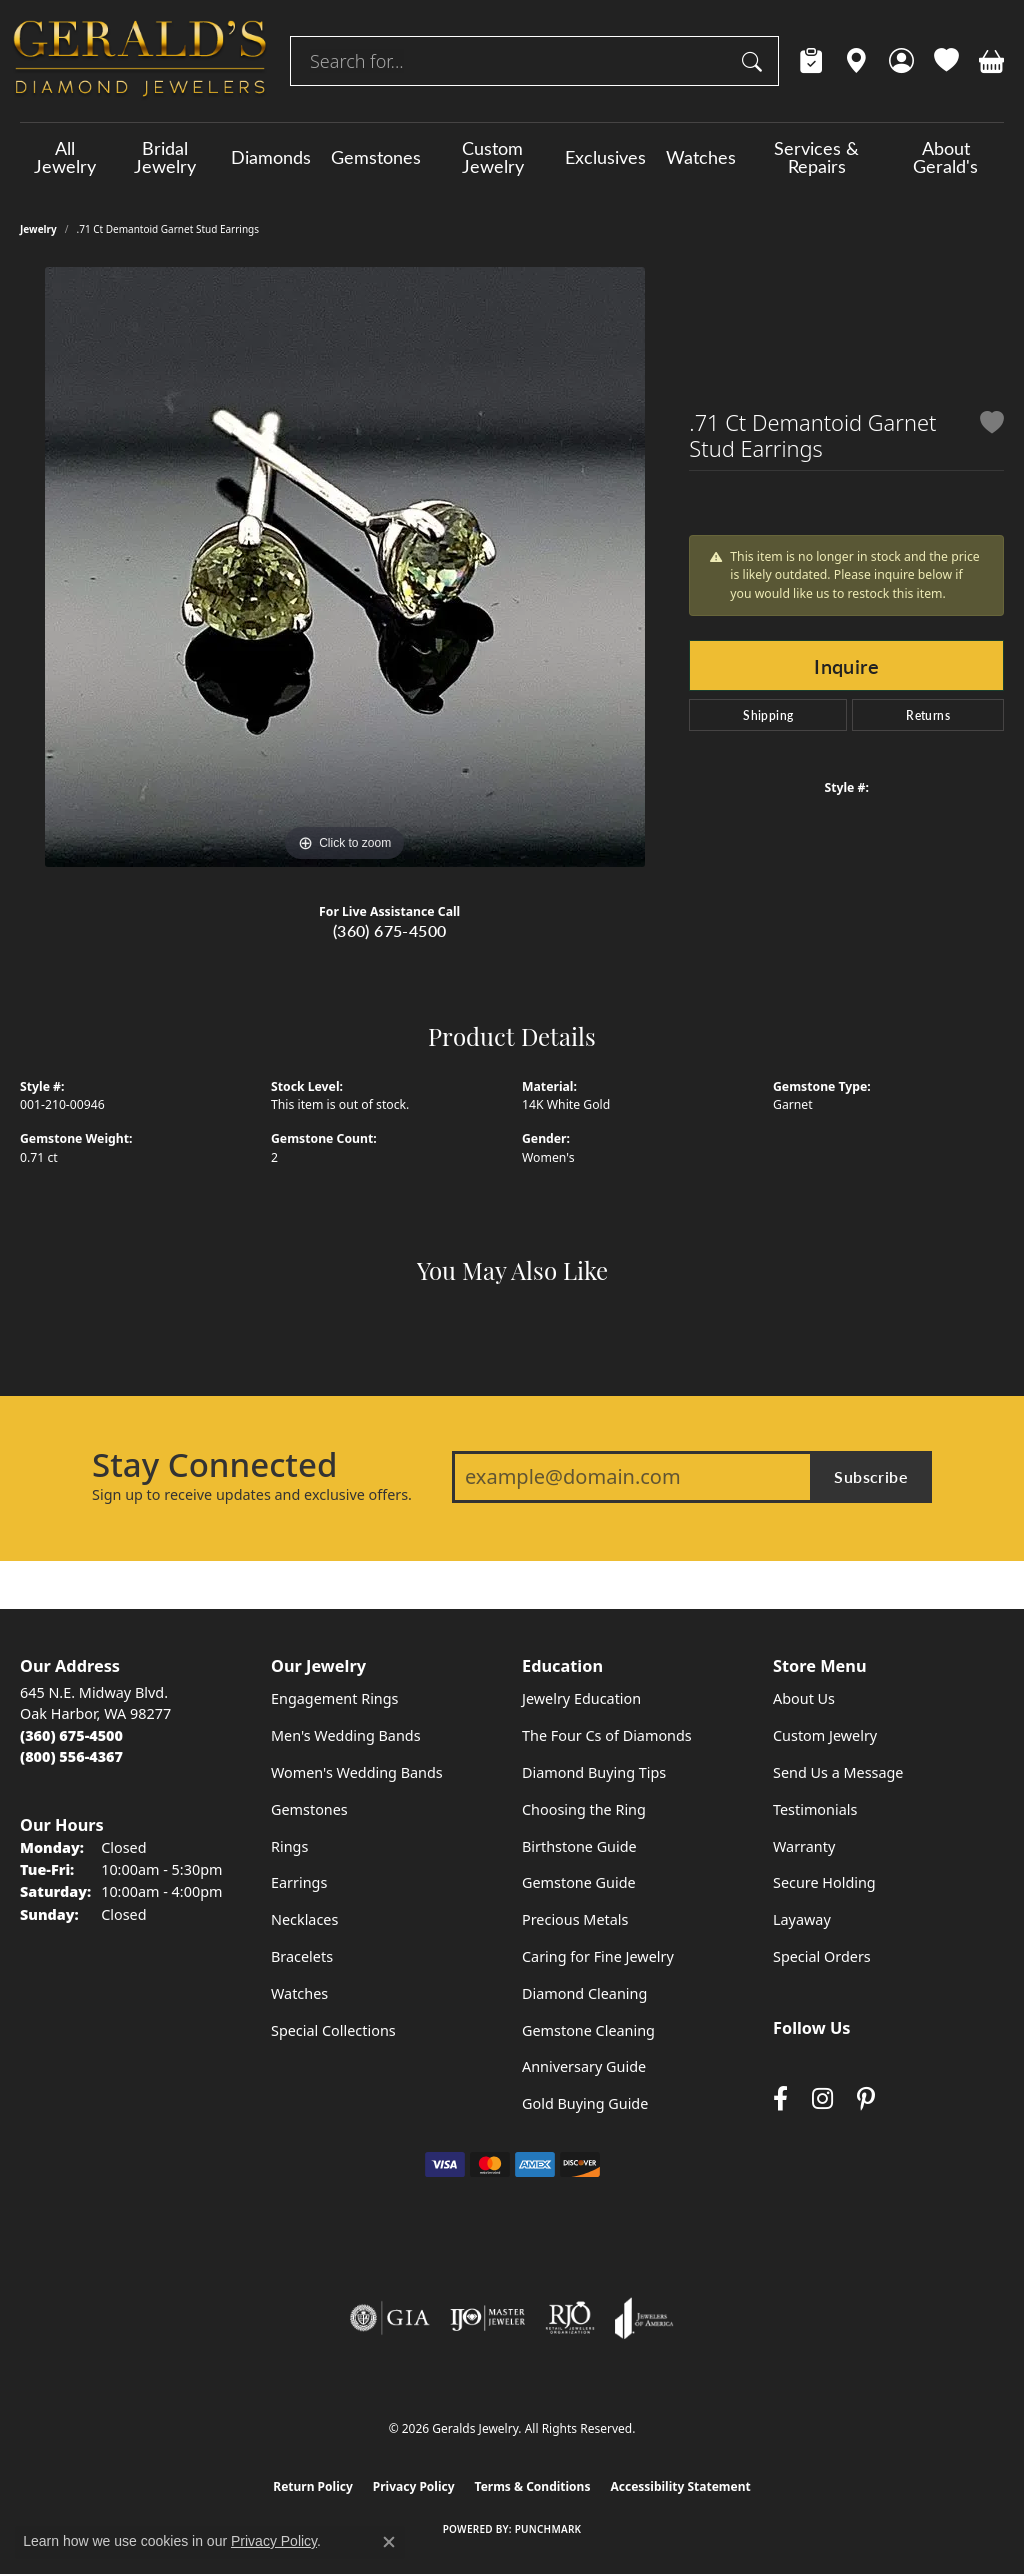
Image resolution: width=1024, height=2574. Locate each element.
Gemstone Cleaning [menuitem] (588, 2030)
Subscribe (871, 1476)
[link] (811, 61)
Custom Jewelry (493, 157)
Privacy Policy (414, 2486)
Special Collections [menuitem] (333, 2030)
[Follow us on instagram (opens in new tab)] (822, 2099)
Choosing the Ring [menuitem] (584, 1809)
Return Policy (313, 2486)
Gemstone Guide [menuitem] (579, 1882)
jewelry (38, 229)
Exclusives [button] (605, 157)
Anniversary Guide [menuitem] (584, 2066)
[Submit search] (755, 61)
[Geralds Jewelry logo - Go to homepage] (140, 61)
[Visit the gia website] (390, 2318)
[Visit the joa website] (644, 2318)
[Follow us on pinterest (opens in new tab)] (866, 2099)
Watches (701, 157)
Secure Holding (824, 1882)
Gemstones (376, 157)
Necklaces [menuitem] (304, 1919)
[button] (901, 61)
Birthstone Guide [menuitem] (579, 1846)
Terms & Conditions (533, 2486)
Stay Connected (214, 1465)
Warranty (804, 1846)
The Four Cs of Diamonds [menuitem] (607, 1735)
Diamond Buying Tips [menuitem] (594, 1772)
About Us (804, 1698)
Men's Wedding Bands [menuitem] (346, 1735)
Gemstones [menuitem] (309, 1809)
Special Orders (822, 1956)
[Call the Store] (71, 1735)
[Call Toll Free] (71, 1756)
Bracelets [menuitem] (302, 1956)
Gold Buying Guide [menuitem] (585, 2103)
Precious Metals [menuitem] (575, 1919)
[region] (345, 567)
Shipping (768, 715)
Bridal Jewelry (165, 157)
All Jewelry (65, 157)
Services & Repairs (816, 157)
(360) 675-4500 (390, 930)
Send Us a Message (838, 1772)
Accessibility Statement (680, 2486)
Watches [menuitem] (299, 1993)
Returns (928, 715)
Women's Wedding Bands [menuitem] (357, 1772)
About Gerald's (945, 157)
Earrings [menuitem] (299, 1882)
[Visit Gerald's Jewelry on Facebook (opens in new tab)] (780, 2099)
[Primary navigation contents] (512, 157)
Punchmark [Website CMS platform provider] (548, 2529)
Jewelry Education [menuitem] (581, 1698)
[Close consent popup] (389, 2542)
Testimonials (815, 1809)
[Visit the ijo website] (487, 2318)
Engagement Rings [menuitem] (335, 1698)
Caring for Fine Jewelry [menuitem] (598, 1956)
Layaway (802, 1919)
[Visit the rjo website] (570, 2318)
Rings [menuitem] (289, 1846)
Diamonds (271, 157)
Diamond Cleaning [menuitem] (584, 1993)
